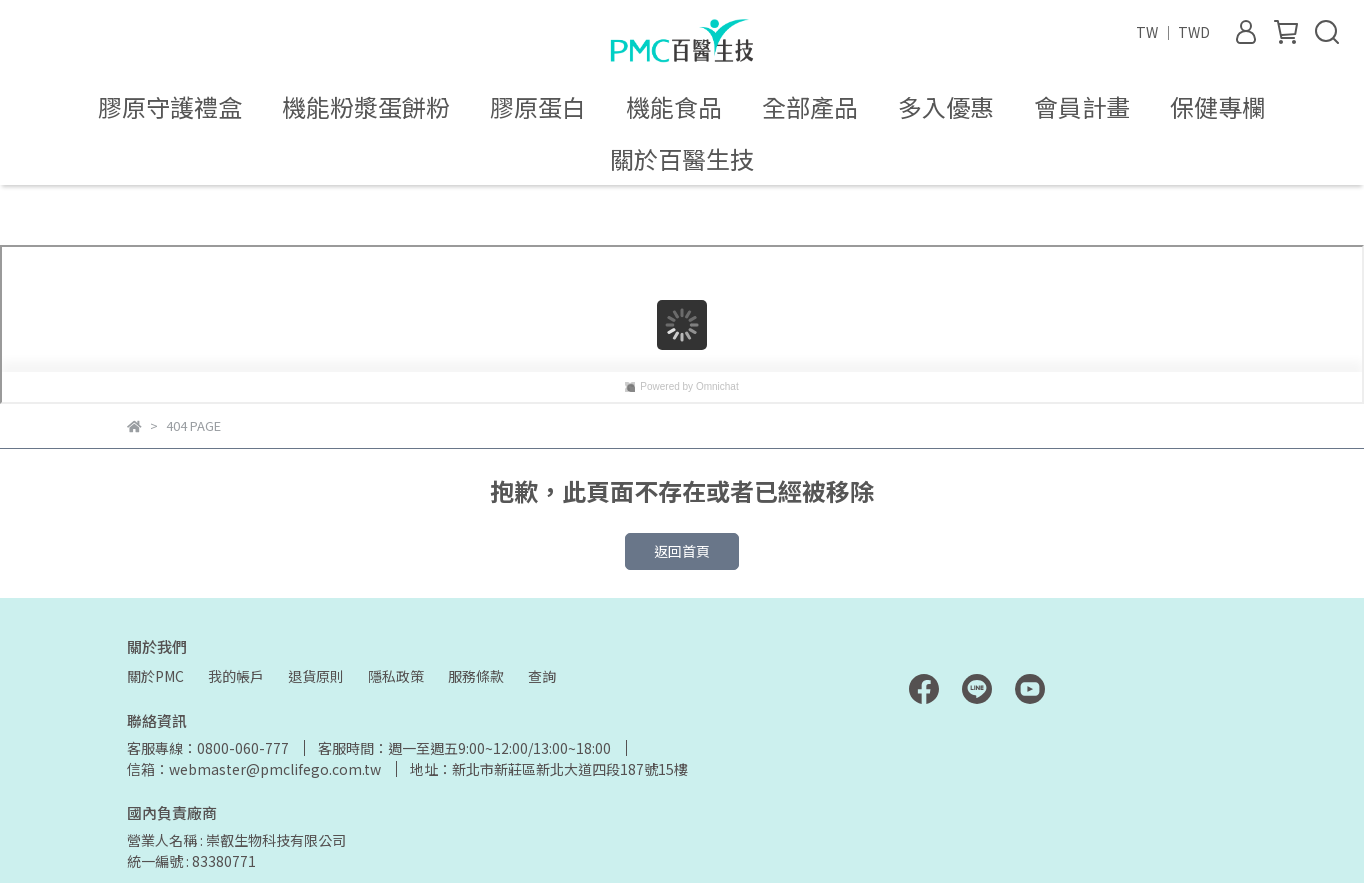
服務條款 (476, 676)
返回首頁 (682, 551)
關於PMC (155, 676)
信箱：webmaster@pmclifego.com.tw (254, 769)
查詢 (542, 676)
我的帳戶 (236, 676)
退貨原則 (316, 676)
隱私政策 (396, 676)
